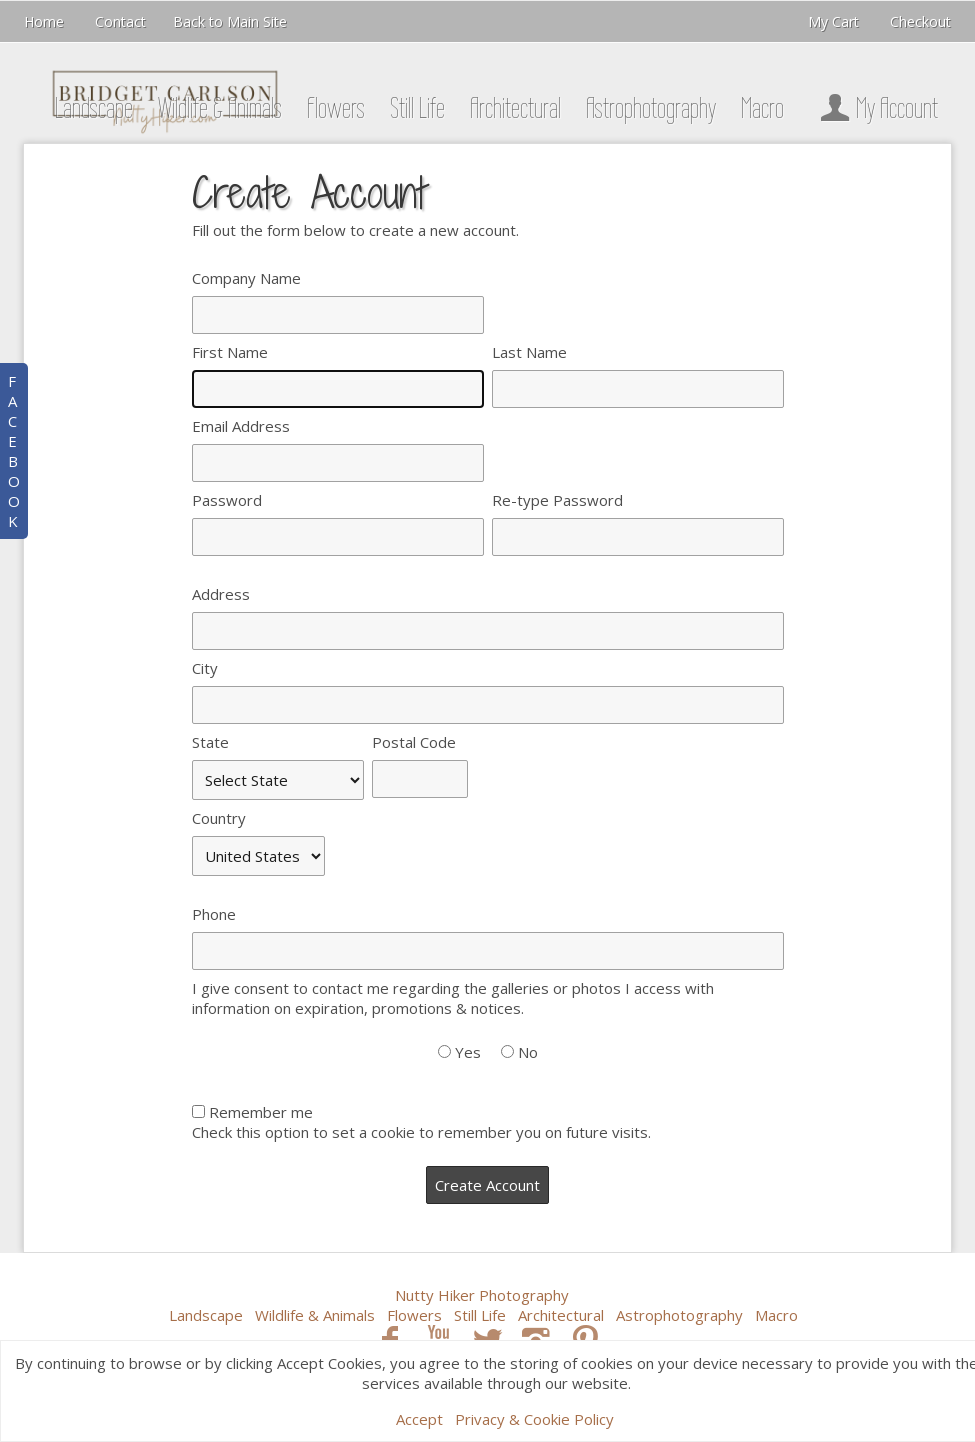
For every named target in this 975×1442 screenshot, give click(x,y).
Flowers (336, 107)
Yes (468, 1052)
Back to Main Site (230, 21)
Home (44, 21)
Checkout (920, 21)
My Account (876, 107)
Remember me (261, 1112)
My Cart (835, 21)
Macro (762, 107)
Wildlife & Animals (220, 107)
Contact (120, 21)
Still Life (417, 107)
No (528, 1052)
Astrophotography (651, 107)
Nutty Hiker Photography (482, 1295)
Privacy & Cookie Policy (534, 1419)
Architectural (515, 107)
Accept (419, 1419)
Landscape (94, 107)
